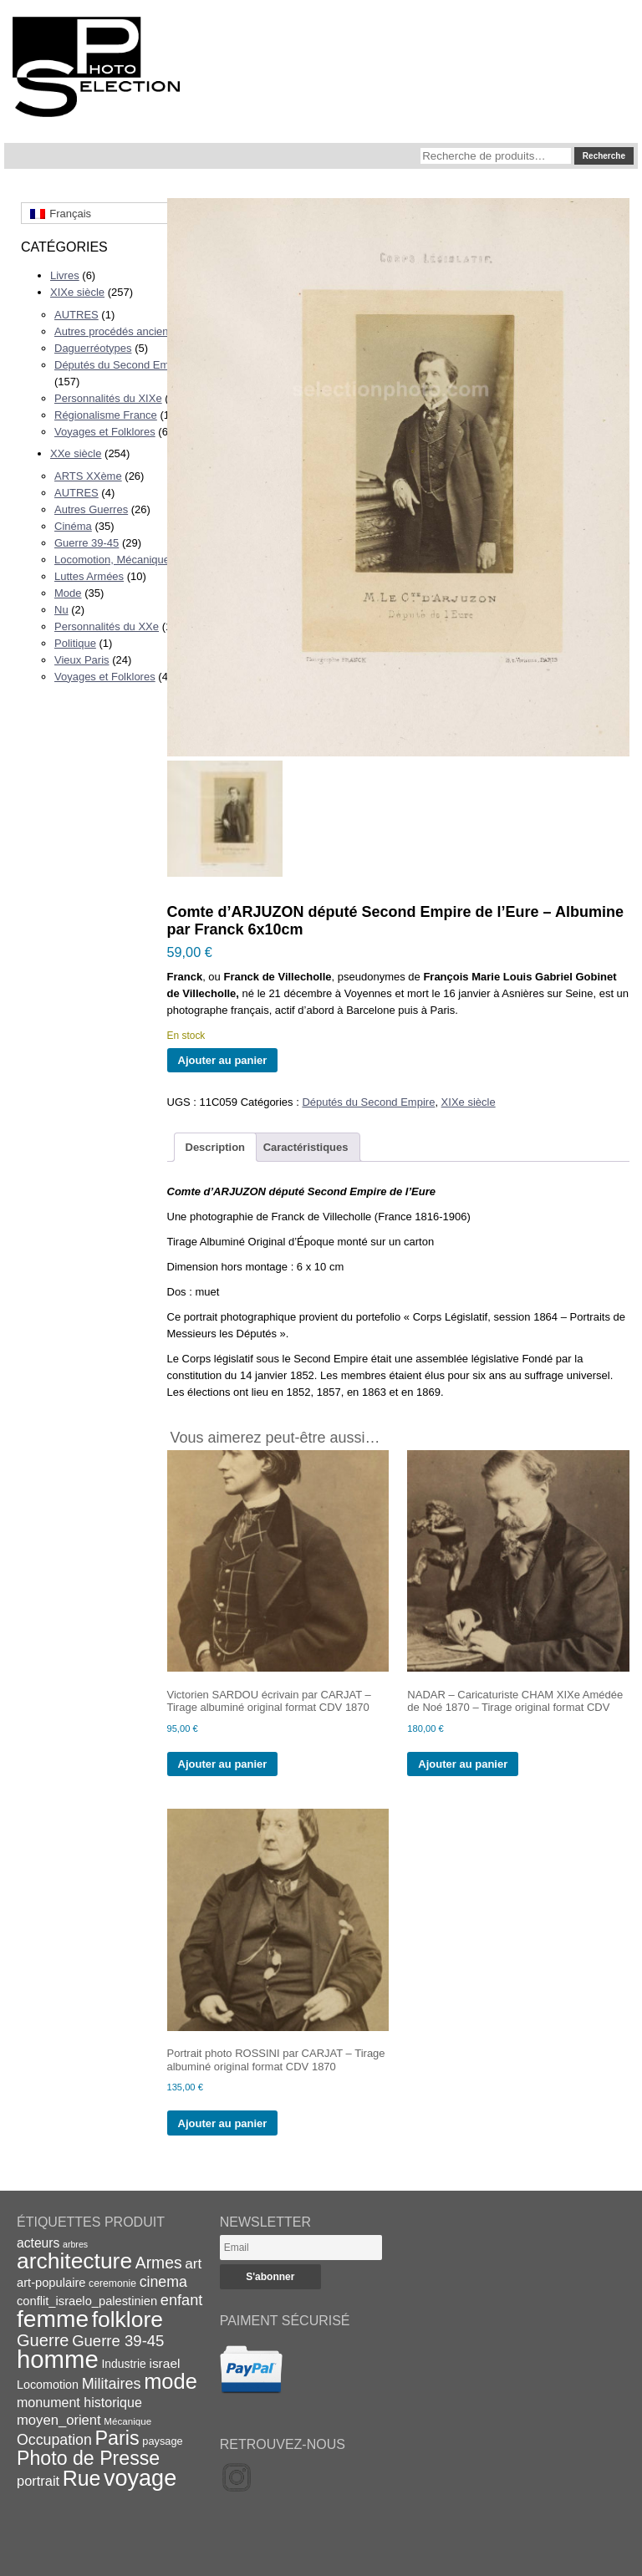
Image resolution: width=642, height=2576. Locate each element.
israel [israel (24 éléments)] (164, 2363)
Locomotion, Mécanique (112, 559)
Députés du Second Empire (120, 365)
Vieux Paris (82, 660)
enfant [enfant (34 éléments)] (181, 2300)
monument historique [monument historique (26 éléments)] (79, 2402)
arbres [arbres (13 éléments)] (75, 2244)
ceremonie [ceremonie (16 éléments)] (112, 2283)
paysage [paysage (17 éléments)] (162, 2441)
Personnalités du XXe (106, 626)
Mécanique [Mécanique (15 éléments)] (127, 2421)
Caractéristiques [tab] (306, 1147)
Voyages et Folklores (104, 431)
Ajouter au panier (223, 1060)
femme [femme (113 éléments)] (53, 2318)
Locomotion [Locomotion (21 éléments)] (48, 2384)
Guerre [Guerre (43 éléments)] (43, 2340)
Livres (64, 275)
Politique (75, 643)
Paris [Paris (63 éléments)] (117, 2438)
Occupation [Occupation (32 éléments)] (54, 2439)
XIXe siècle (77, 292)
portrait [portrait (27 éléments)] (38, 2480)
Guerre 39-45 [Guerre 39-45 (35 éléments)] (118, 2340)
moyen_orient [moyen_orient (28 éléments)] (59, 2420)
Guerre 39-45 (86, 543)
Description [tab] (216, 1147)
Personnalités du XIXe (108, 398)
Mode (68, 593)
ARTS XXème (88, 476)
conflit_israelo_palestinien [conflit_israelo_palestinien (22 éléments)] (87, 2301)
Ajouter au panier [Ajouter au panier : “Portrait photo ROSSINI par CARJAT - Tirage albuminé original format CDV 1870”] (223, 2123)
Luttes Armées (89, 576)
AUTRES (76, 314)
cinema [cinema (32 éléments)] (163, 2281)
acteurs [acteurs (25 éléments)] (38, 2243)
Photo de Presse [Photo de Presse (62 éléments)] (88, 2458)
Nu (61, 609)
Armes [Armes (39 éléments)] (158, 2263)
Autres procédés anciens (114, 331)
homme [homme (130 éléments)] (58, 2359)
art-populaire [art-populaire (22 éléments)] (51, 2282)
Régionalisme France (105, 415)
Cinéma (73, 526)
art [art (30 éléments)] (193, 2263)
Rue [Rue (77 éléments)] (82, 2478)
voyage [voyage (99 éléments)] (140, 2478)
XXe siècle (75, 453)
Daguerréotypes (93, 348)
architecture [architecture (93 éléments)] (74, 2260)
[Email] (301, 2247)
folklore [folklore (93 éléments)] (127, 2319)
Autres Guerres (91, 509)
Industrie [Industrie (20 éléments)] (123, 2363)
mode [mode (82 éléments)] (170, 2381)
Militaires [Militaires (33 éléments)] (111, 2383)
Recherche (604, 155)
